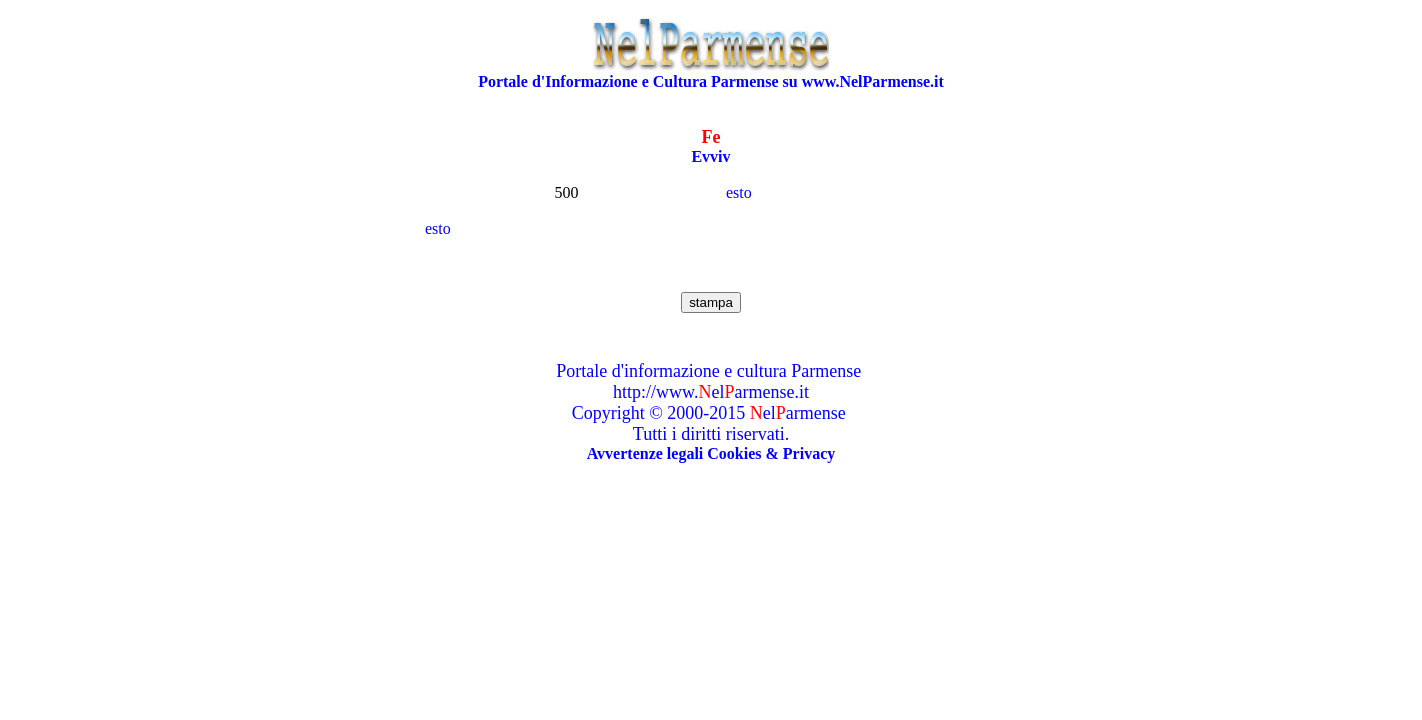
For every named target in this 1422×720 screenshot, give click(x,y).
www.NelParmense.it (873, 81)
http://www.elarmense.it (711, 392)
